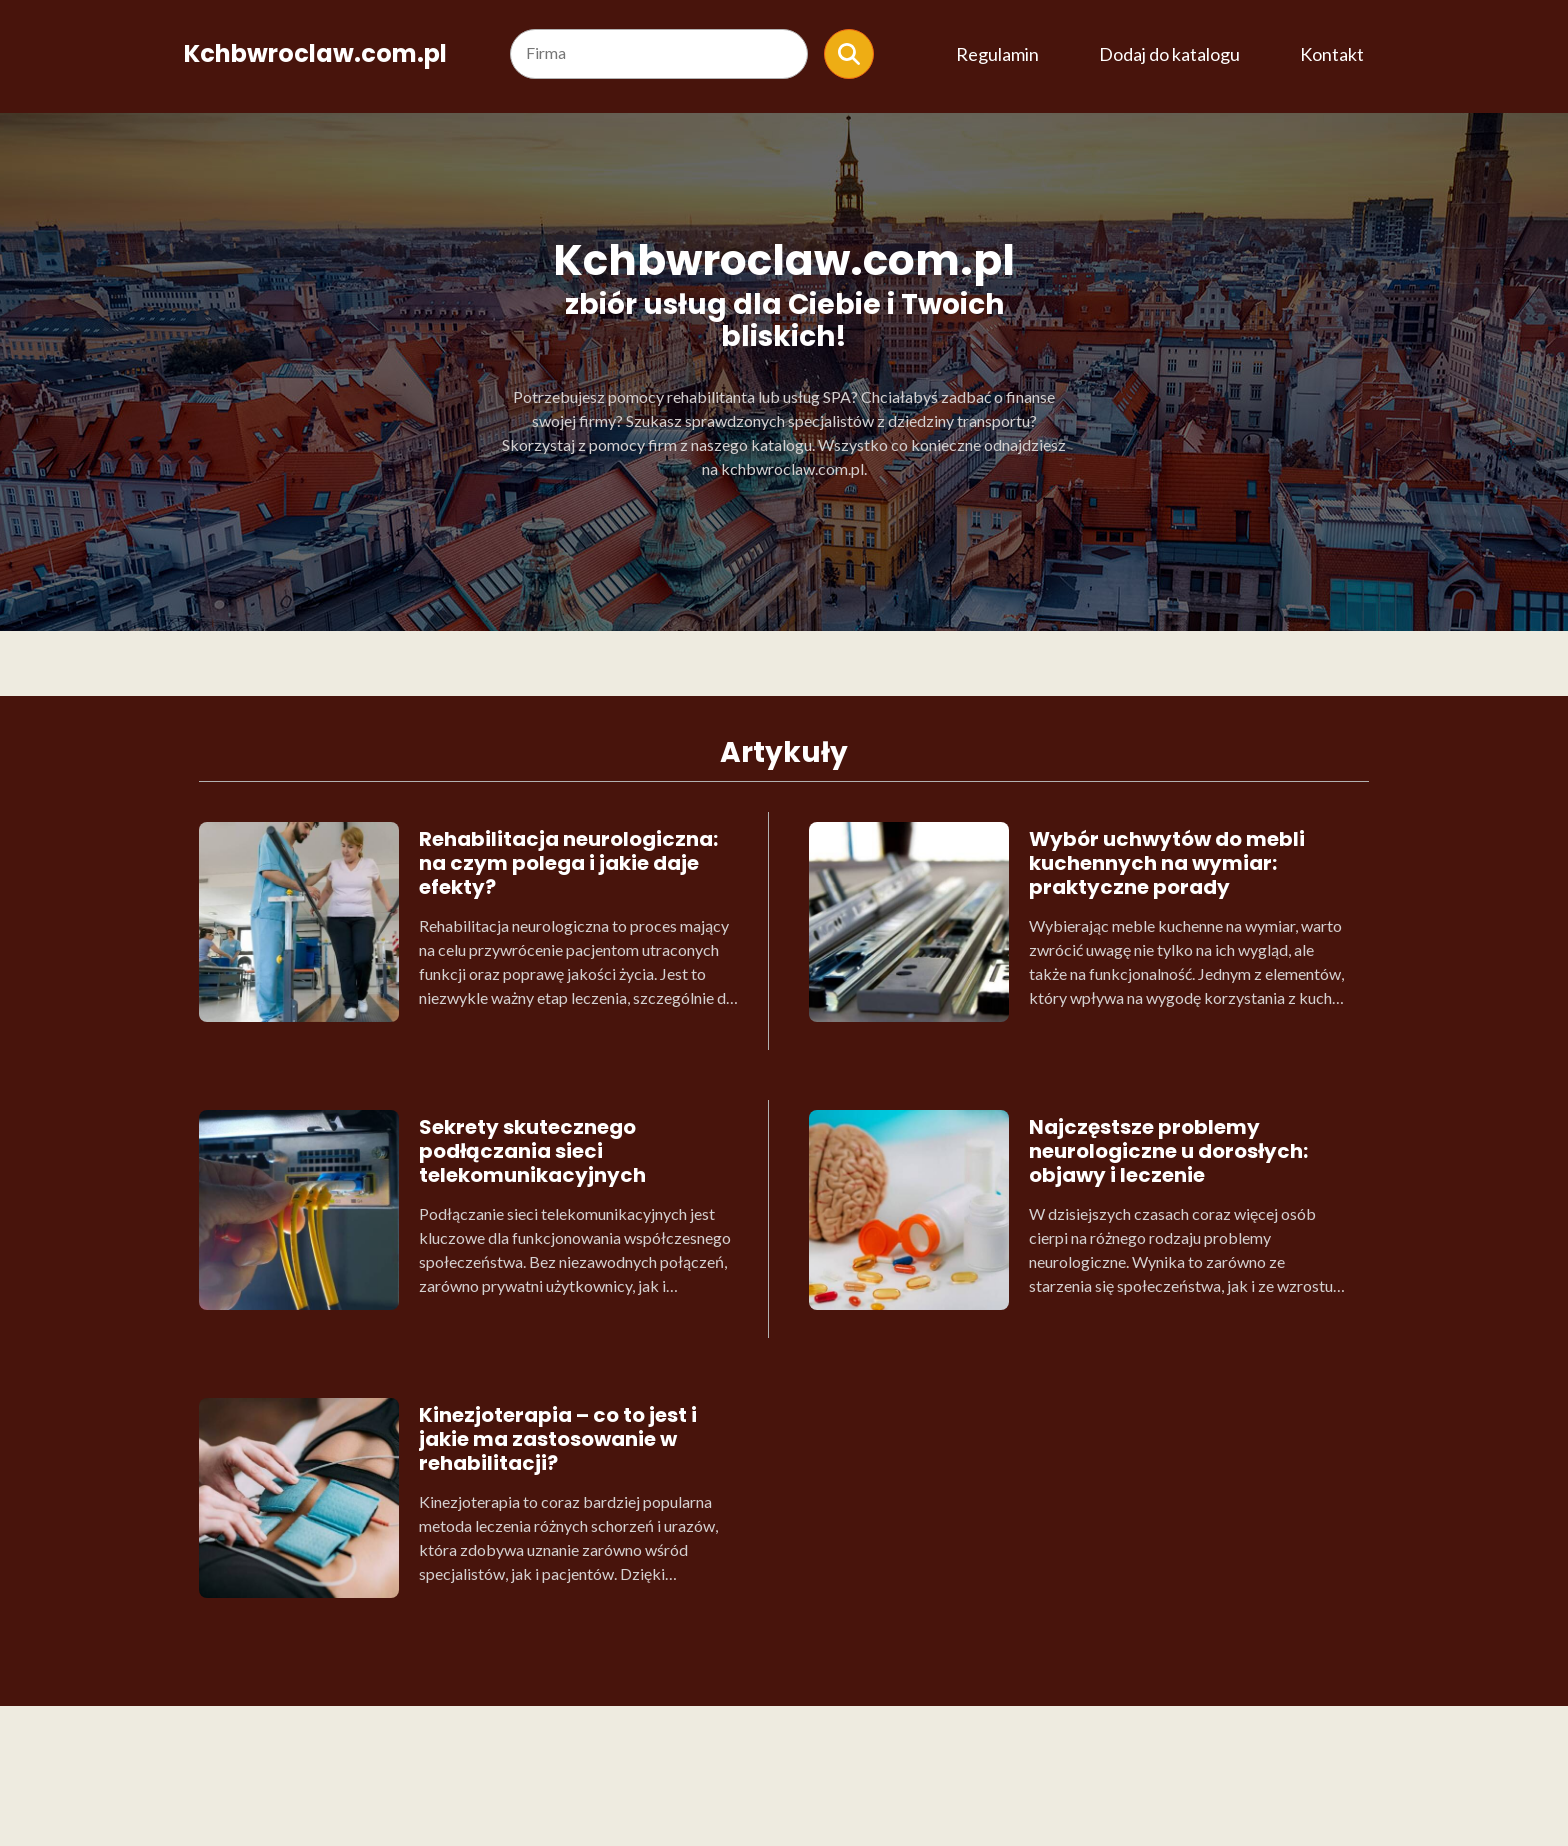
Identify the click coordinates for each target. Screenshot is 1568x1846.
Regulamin (997, 54)
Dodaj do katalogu (1169, 54)
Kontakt (1332, 54)
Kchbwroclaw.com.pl (315, 54)
